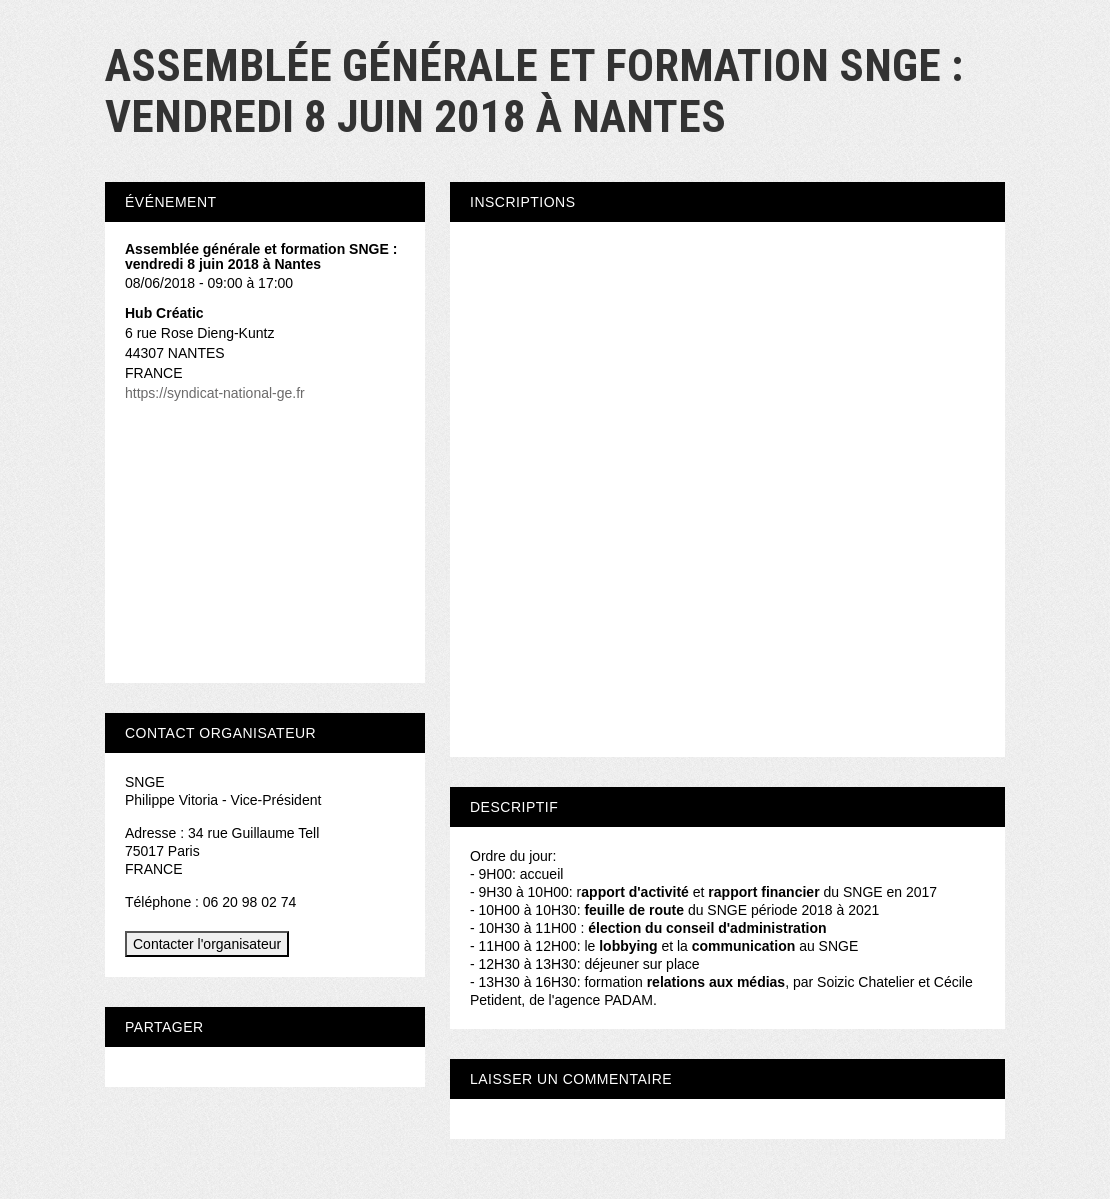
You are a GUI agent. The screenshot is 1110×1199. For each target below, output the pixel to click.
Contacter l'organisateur (207, 944)
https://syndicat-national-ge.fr (215, 393)
